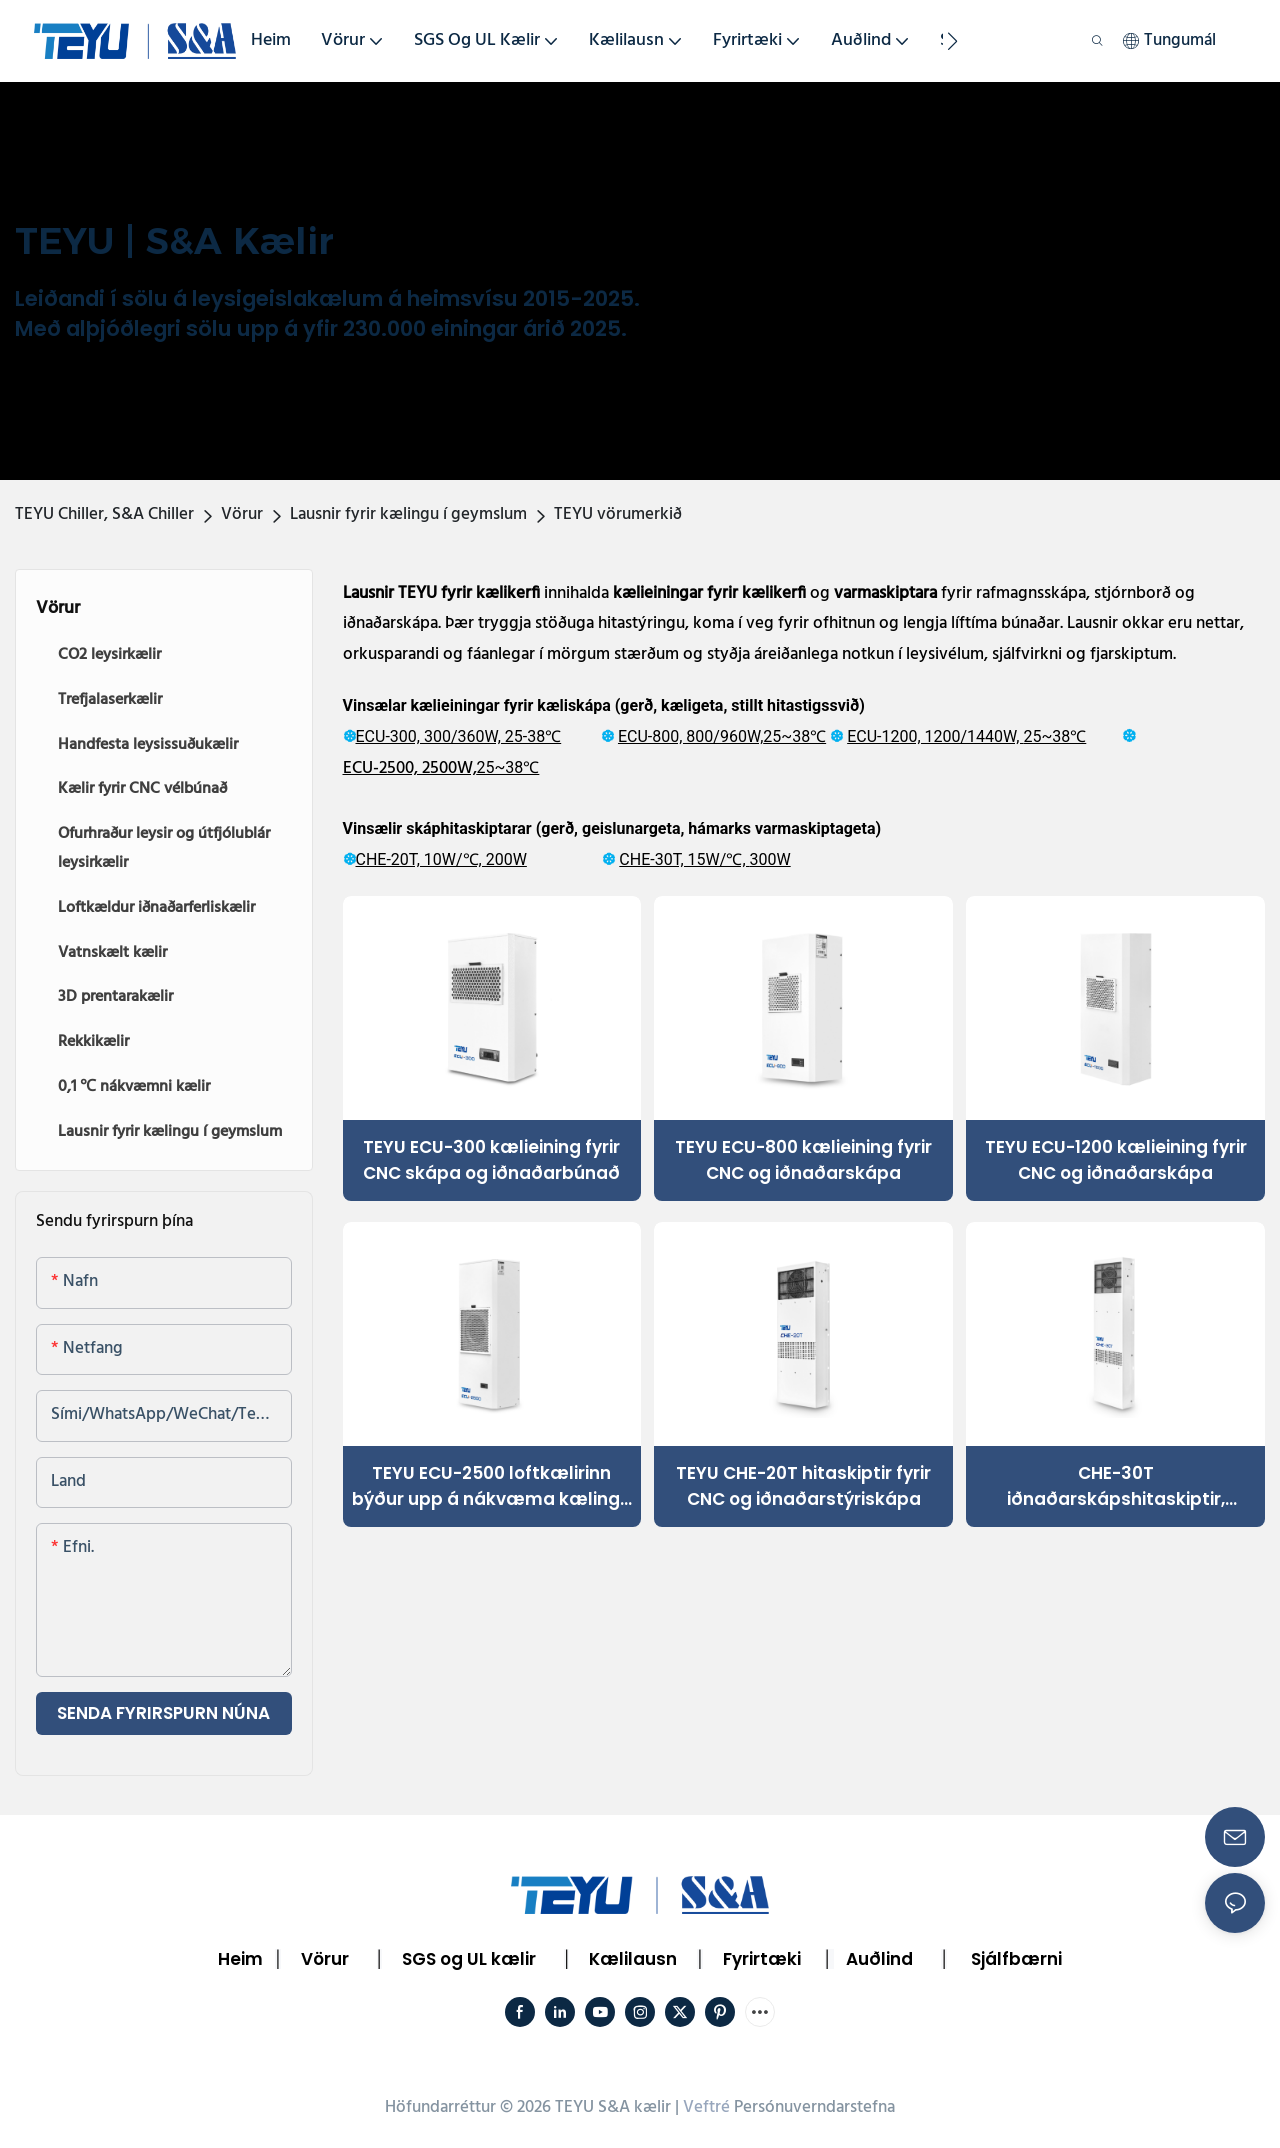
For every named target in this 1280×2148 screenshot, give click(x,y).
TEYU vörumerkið (618, 514)
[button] (952, 41)
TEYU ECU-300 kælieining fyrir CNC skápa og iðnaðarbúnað (491, 1160)
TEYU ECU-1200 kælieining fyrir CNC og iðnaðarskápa (1116, 1160)
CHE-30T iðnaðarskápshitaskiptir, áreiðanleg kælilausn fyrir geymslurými (1115, 1486)
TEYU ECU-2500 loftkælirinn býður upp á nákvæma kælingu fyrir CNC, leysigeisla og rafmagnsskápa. (491, 1486)
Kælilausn (633, 1959)
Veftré (706, 2107)
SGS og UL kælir (469, 1959)
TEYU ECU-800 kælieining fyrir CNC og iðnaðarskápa (803, 1160)
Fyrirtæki (762, 1959)
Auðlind (879, 1959)
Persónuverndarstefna (814, 2107)
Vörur (242, 514)
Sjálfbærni (1016, 1959)
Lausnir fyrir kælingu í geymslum (408, 514)
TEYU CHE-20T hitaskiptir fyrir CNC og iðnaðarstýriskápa (803, 1486)
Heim (240, 1959)
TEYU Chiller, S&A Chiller (104, 514)
